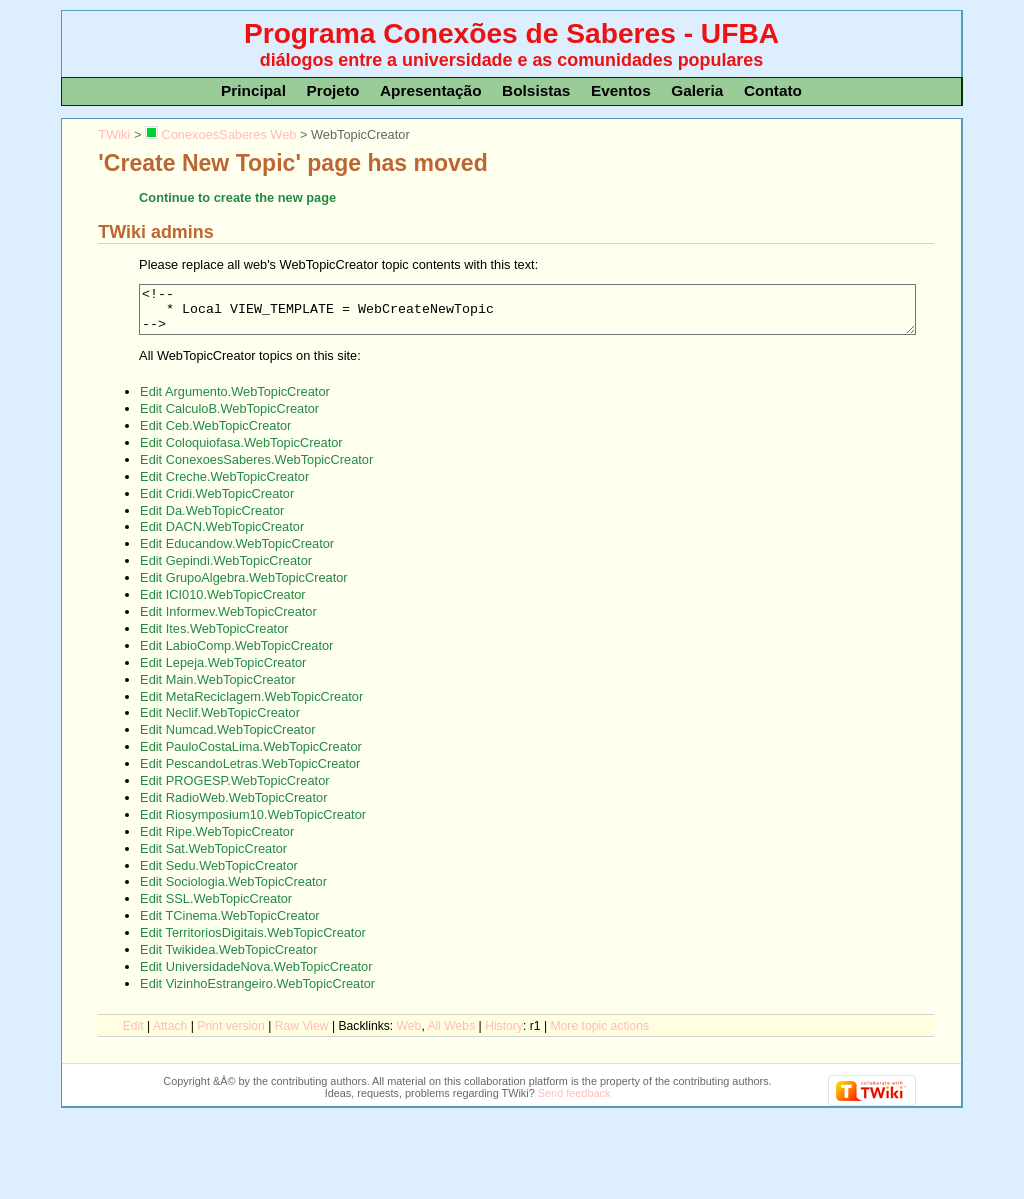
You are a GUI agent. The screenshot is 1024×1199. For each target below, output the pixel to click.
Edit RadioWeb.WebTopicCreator (233, 806)
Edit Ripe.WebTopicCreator (217, 840)
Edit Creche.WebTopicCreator (224, 485)
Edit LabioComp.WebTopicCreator (236, 654)
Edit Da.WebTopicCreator (212, 519)
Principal (253, 90)
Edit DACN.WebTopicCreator (222, 535)
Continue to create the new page (237, 197)
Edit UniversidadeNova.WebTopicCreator (256, 975)
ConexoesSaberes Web (220, 134)
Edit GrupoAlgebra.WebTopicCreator (243, 586)
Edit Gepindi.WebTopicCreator (226, 569)
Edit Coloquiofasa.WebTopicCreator (241, 451)
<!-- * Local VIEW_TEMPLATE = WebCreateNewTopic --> (527, 314)
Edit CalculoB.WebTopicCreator (229, 417)
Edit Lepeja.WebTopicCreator (223, 671)
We (409, 1035)
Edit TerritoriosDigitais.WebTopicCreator (253, 941)
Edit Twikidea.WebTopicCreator (228, 958)
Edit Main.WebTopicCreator (218, 688)
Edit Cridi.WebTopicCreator (217, 502)
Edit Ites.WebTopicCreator (214, 637)
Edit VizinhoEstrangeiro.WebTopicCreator (257, 992)
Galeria (697, 90)
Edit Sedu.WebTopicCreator (219, 874)
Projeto (332, 90)
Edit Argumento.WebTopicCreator (235, 400)
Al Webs (451, 1035)
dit (133, 1035)
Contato (773, 90)
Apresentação (431, 90)
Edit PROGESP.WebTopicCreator (234, 789)
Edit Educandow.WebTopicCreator (237, 552)
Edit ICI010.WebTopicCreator (223, 603)
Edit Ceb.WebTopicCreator (215, 434)
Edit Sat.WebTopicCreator (213, 857)
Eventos (621, 90)
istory (504, 1035)
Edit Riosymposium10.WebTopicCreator (253, 823)
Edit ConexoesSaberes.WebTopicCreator (256, 468)
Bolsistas (536, 90)
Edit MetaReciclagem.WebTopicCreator (251, 705)
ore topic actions (599, 1035)
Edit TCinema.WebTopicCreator (229, 924)
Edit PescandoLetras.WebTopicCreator (250, 772)
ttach (170, 1035)
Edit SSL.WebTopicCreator (216, 907)
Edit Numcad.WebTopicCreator (227, 738)
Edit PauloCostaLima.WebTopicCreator (251, 755)
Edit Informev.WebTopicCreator (228, 620)
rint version (231, 1035)
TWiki (114, 134)
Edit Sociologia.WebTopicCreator (233, 890)
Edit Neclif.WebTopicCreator (220, 721)
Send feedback (574, 1102)
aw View (302, 1035)
